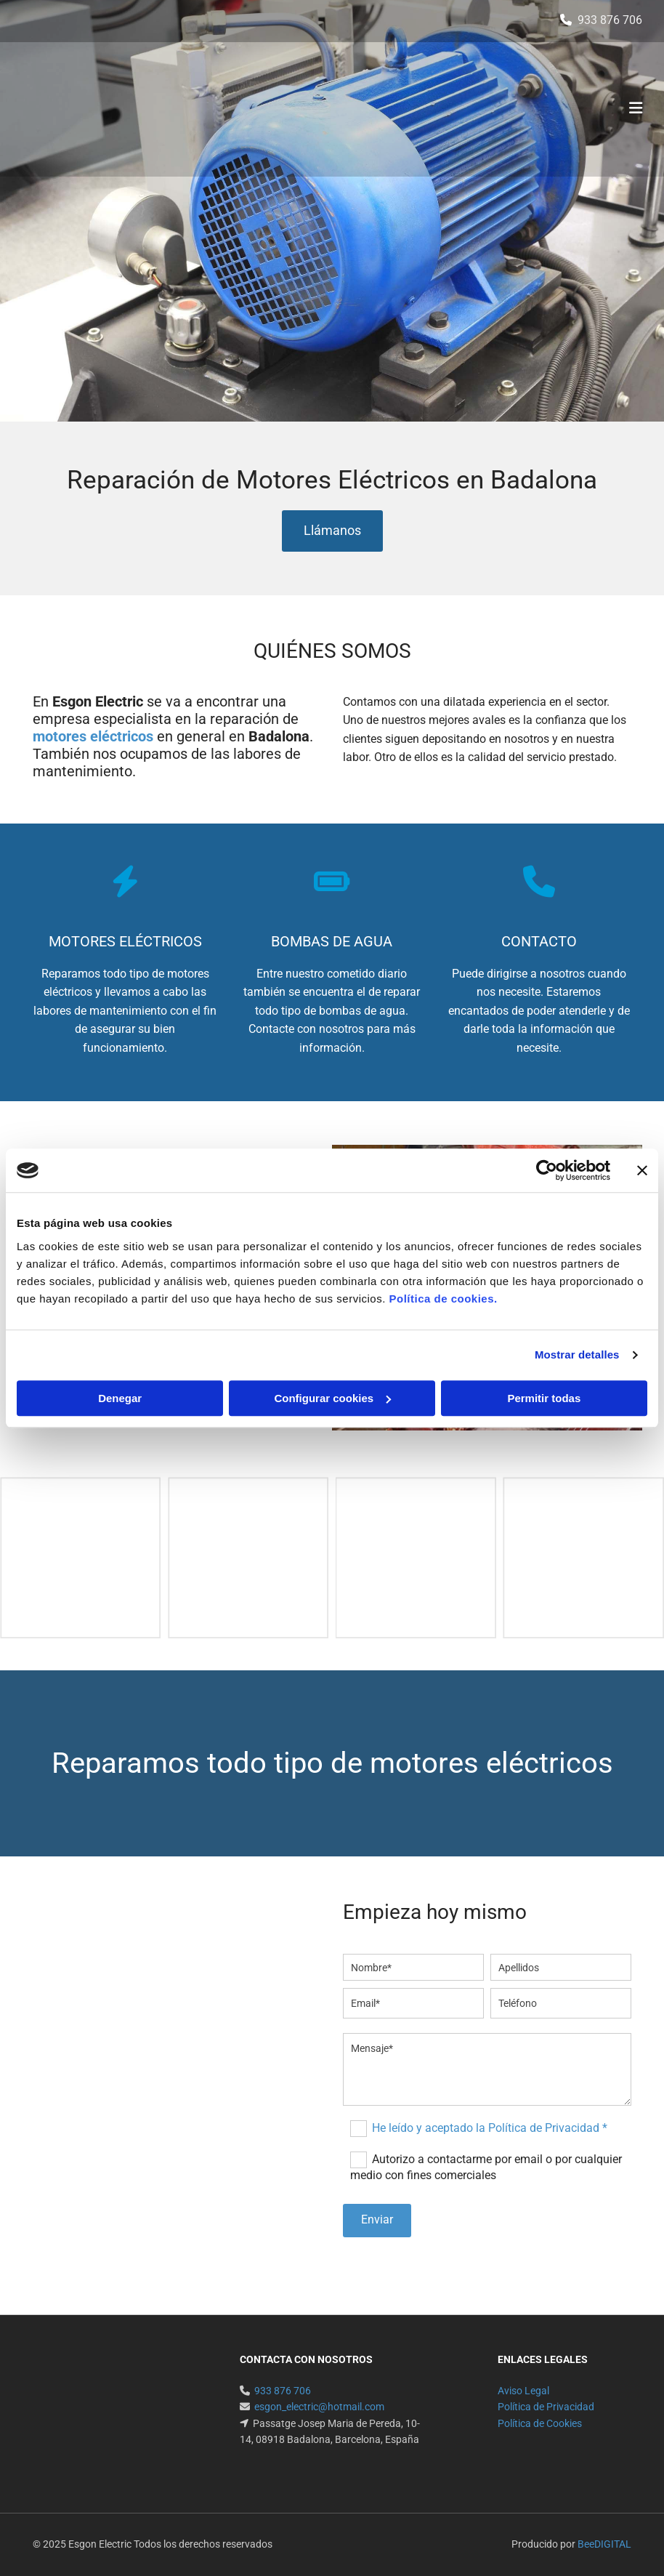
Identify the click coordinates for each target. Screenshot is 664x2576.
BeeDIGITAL (604, 2544)
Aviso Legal (523, 2390)
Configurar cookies (332, 1398)
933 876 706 (610, 20)
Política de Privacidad (546, 2406)
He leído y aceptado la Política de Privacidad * (489, 2128)
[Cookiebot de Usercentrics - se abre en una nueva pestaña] (546, 1170)
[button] (332, 531)
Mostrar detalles (577, 1354)
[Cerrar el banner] (642, 1170)
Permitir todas (543, 1398)
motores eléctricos (93, 736)
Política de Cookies (540, 2423)
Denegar (120, 1398)
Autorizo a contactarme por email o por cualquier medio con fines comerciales (485, 2167)
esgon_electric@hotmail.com (319, 2406)
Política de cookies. (443, 1298)
